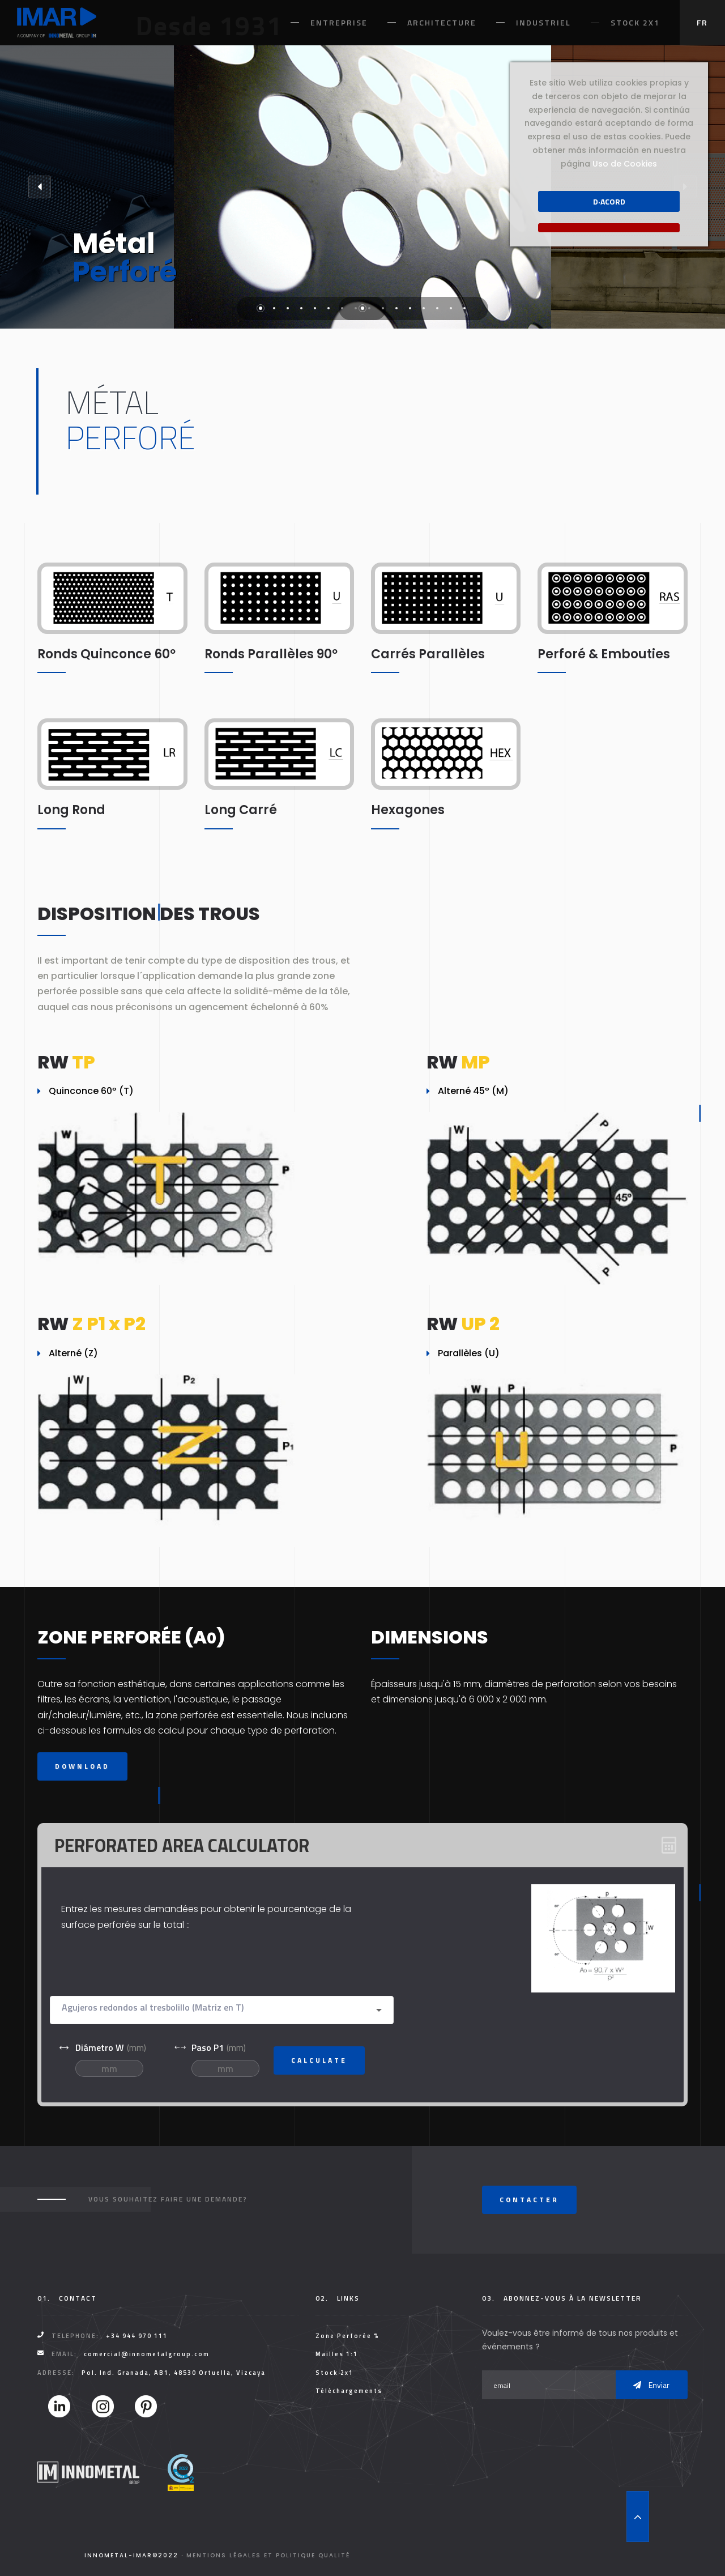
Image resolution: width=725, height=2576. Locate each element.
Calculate (319, 2060)
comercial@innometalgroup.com (147, 2353)
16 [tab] (464, 308)
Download (82, 1766)
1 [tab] (261, 308)
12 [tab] (410, 308)
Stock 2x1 (635, 22)
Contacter (529, 2199)
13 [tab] (424, 308)
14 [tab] (437, 308)
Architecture (441, 22)
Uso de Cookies (624, 163)
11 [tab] (396, 308)
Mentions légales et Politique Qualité (268, 2555)
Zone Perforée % (347, 2335)
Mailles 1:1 (336, 2353)
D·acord (609, 201)
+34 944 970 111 (137, 2335)
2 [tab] (274, 308)
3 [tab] (288, 308)
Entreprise (339, 22)
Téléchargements (348, 2390)
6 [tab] (328, 308)
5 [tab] (315, 308)
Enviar (651, 2385)
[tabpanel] (362, 187)
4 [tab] (301, 308)
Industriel (543, 22)
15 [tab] (451, 308)
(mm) (102, 2047)
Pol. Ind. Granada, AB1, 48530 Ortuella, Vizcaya (174, 2372)
